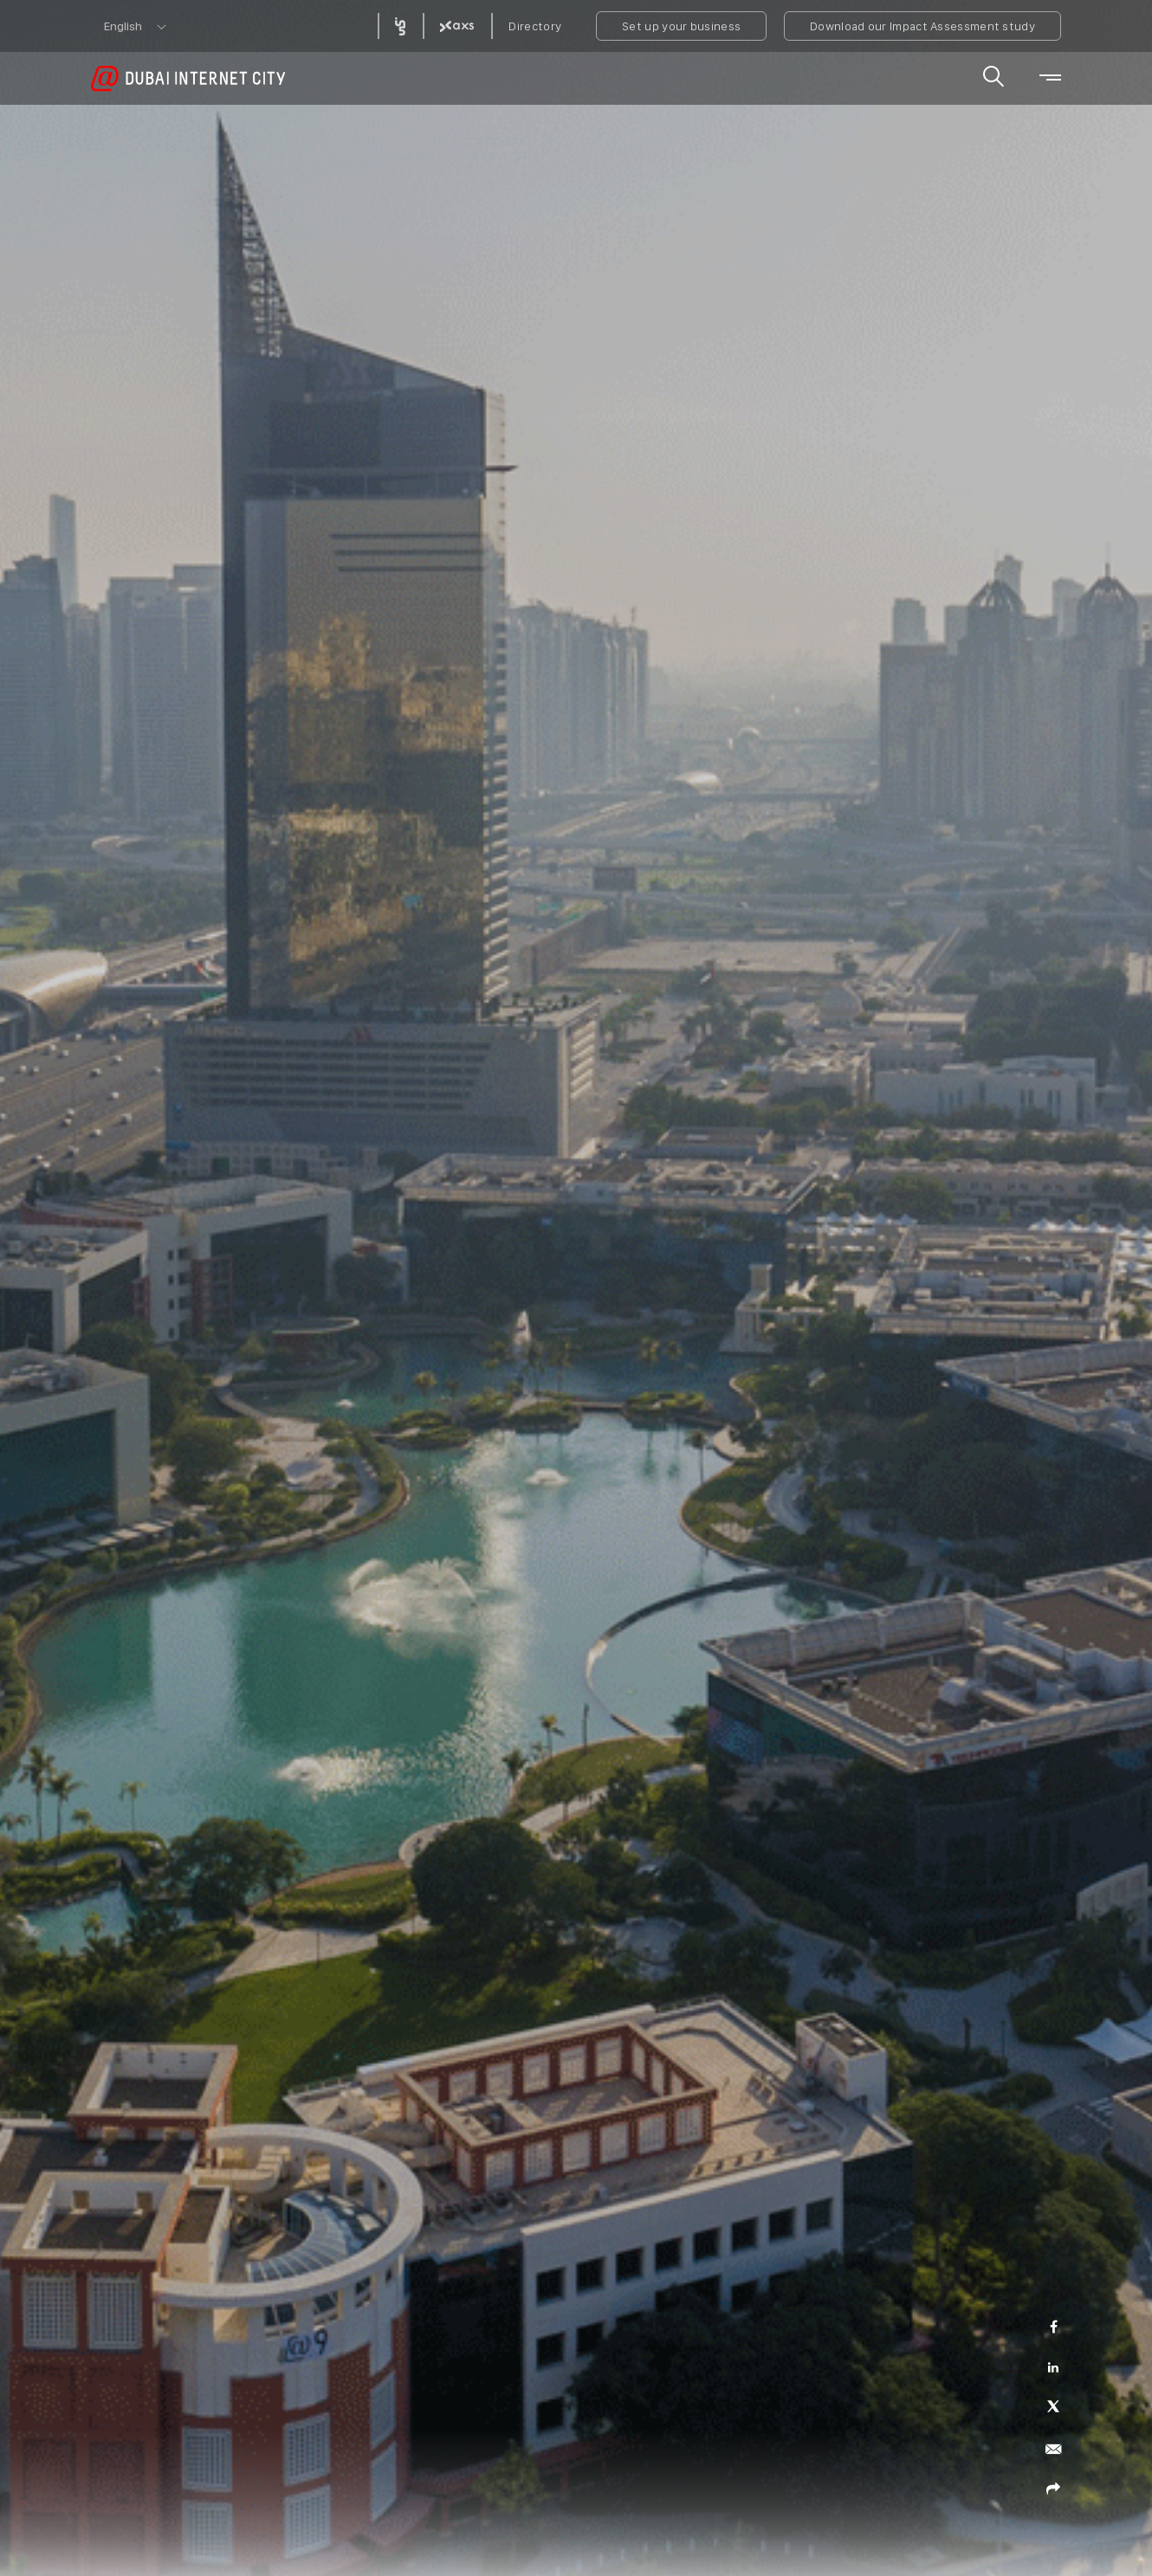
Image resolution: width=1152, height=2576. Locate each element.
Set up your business (681, 26)
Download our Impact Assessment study (922, 26)
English (123, 26)
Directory (534, 26)
